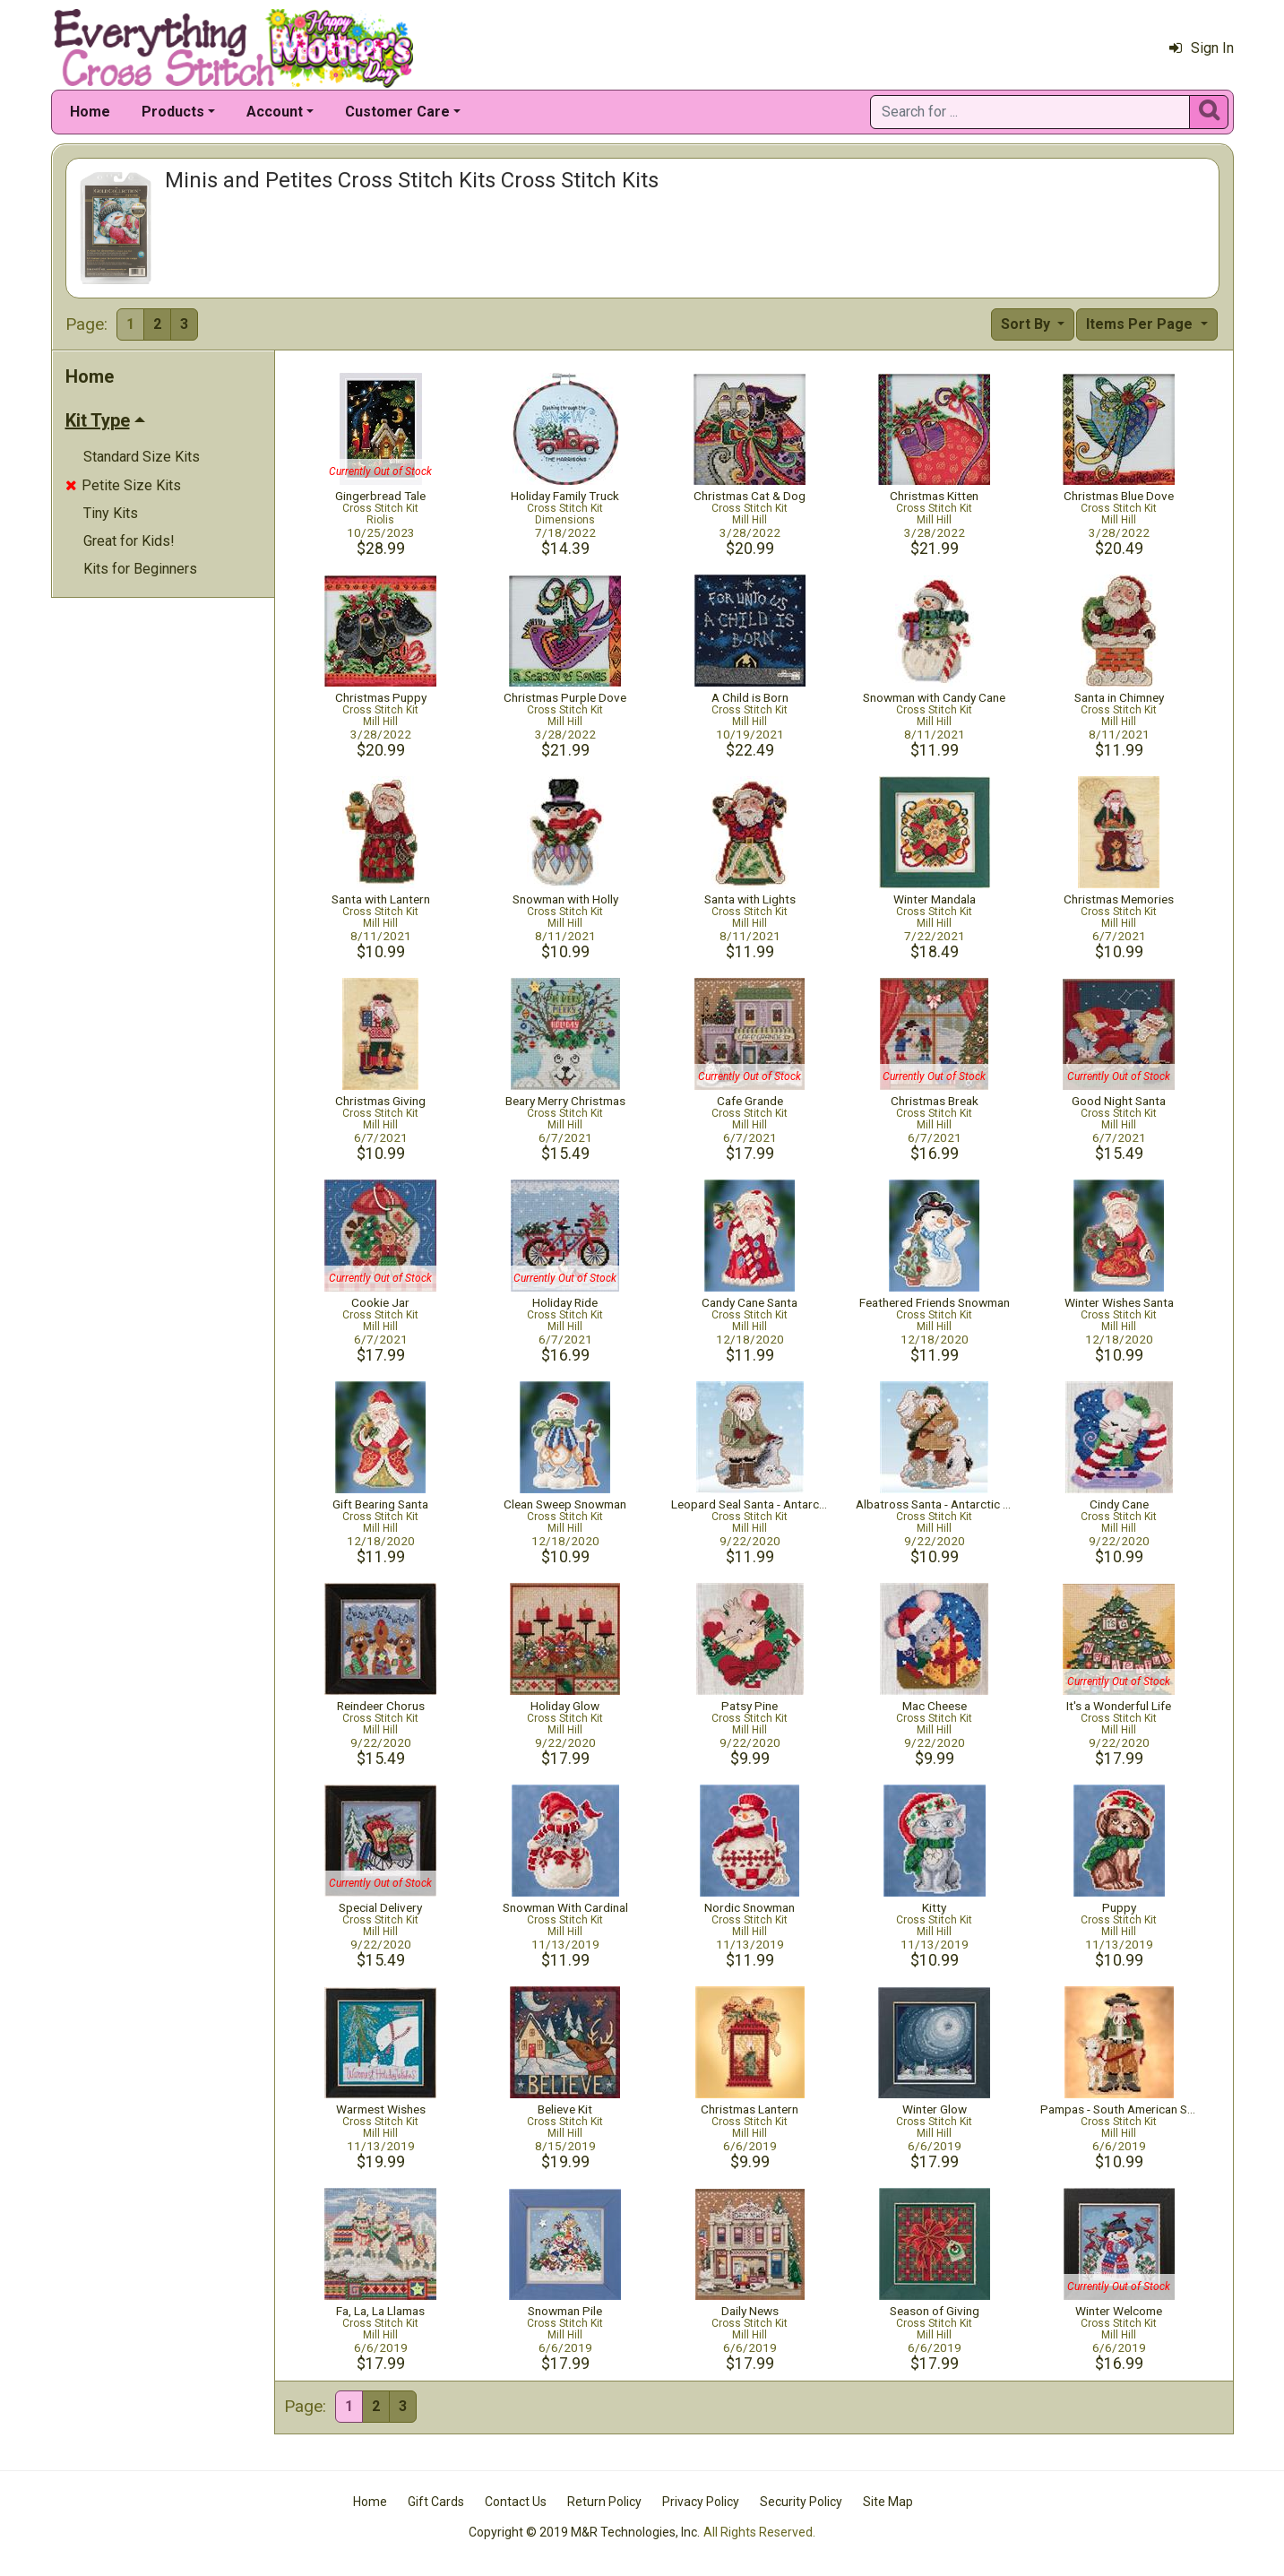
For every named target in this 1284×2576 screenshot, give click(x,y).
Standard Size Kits (141, 456)
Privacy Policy (700, 2501)
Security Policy (801, 2501)
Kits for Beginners (140, 568)
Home (90, 111)
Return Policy (604, 2501)
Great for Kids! (129, 540)
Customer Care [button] (397, 111)
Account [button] (274, 111)
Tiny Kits (110, 513)
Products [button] (173, 111)
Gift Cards (436, 2501)
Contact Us (516, 2501)
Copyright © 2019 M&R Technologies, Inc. (584, 2532)
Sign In (1201, 47)
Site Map (888, 2501)
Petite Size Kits (123, 485)
